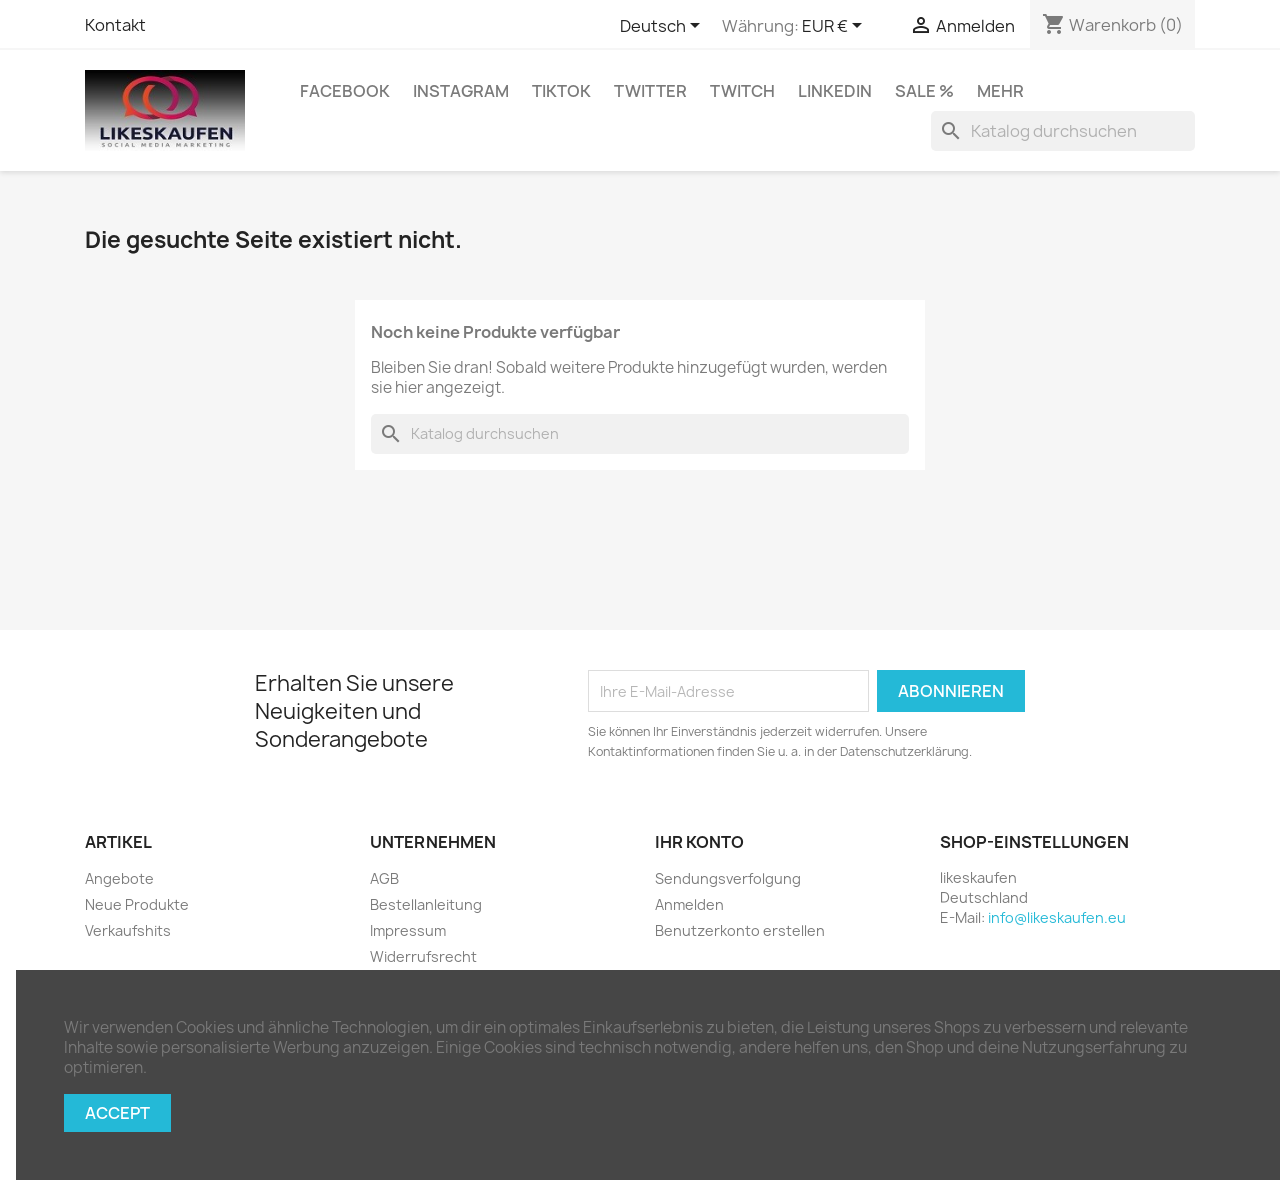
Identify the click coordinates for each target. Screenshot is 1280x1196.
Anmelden (689, 904)
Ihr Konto (699, 842)
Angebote (119, 878)
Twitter (650, 91)
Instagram (461, 91)
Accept (117, 1113)
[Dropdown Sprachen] (663, 27)
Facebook (345, 91)
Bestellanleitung (426, 904)
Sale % (924, 91)
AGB (384, 878)
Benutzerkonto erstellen (740, 930)
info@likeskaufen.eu (1057, 917)
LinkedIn (835, 91)
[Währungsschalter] (835, 27)
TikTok (561, 91)
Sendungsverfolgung (728, 878)
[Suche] (1063, 131)
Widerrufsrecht (423, 956)
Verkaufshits (128, 930)
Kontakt (115, 25)
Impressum (408, 930)
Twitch (742, 91)
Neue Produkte (137, 904)
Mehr (1000, 91)
